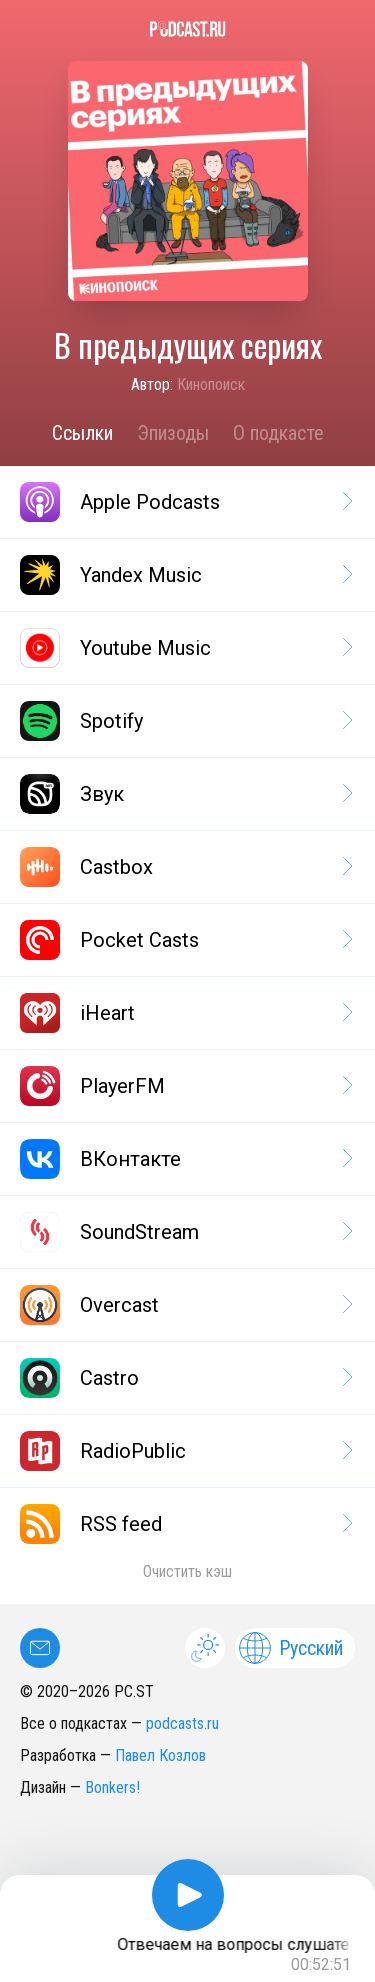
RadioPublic (185, 1451)
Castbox (185, 867)
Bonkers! (112, 1787)
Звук (185, 794)
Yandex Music (185, 575)
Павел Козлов (160, 1755)
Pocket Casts (185, 940)
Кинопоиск (211, 384)
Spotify (185, 721)
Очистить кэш (187, 1571)
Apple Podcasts (185, 502)
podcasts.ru (182, 1723)
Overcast (185, 1305)
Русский (291, 1648)
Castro (185, 1378)
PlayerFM (185, 1086)
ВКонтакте (185, 1159)
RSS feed (185, 1524)
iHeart (185, 1013)
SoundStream (185, 1232)
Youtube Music (185, 648)
